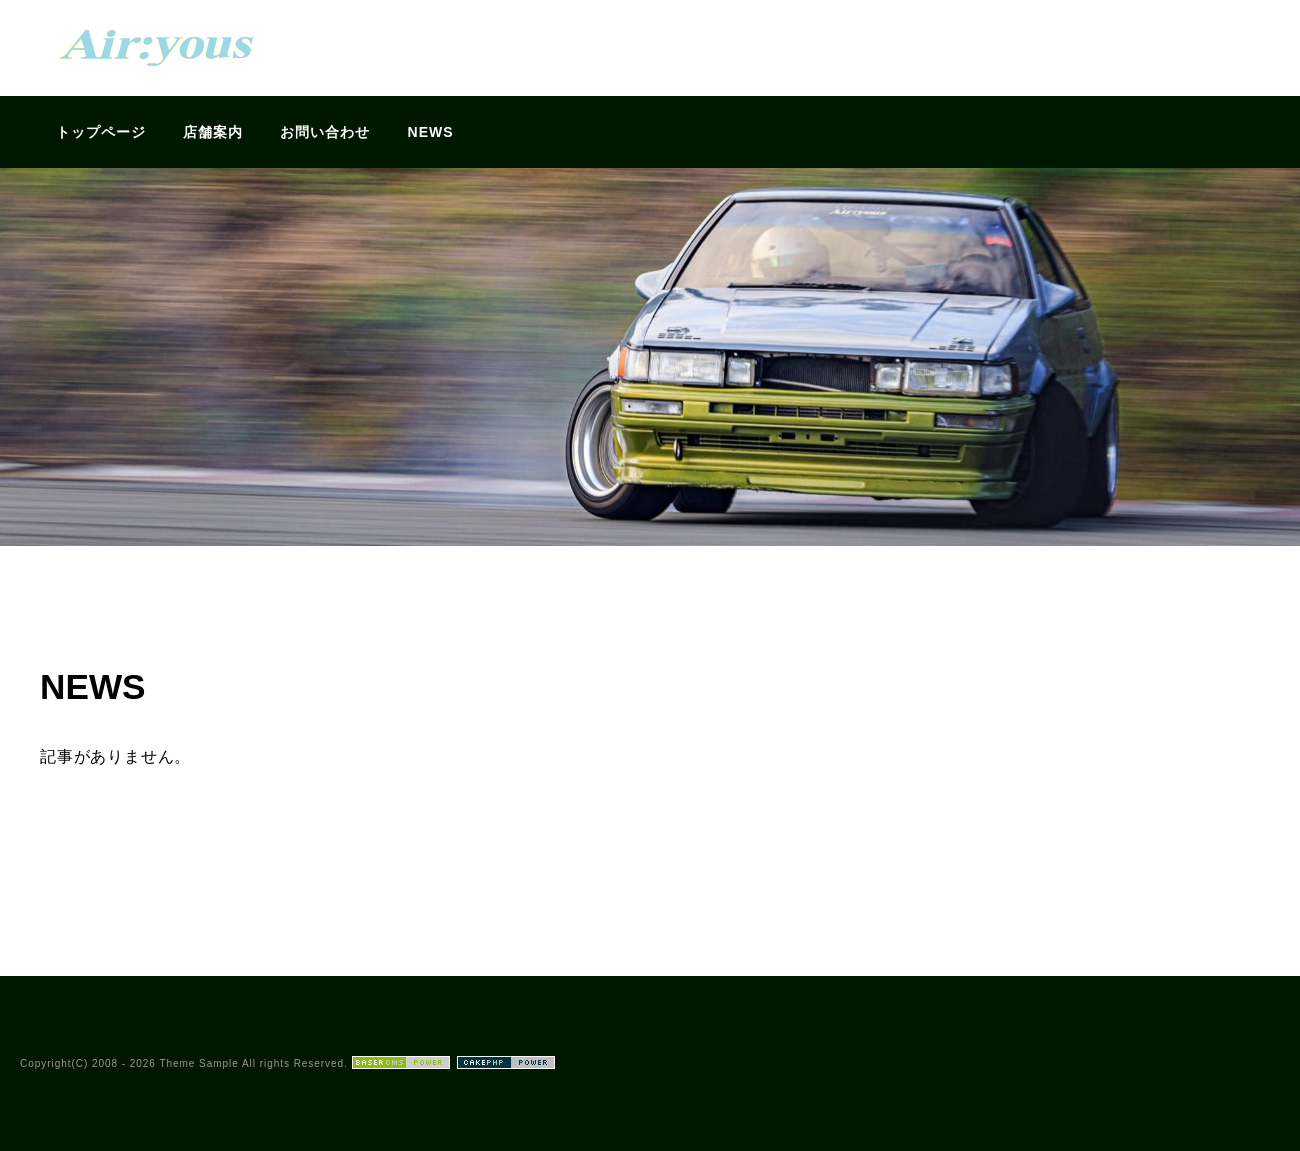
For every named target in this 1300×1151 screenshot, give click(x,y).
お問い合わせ (325, 132)
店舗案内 (213, 132)
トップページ (101, 132)
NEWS (431, 132)
